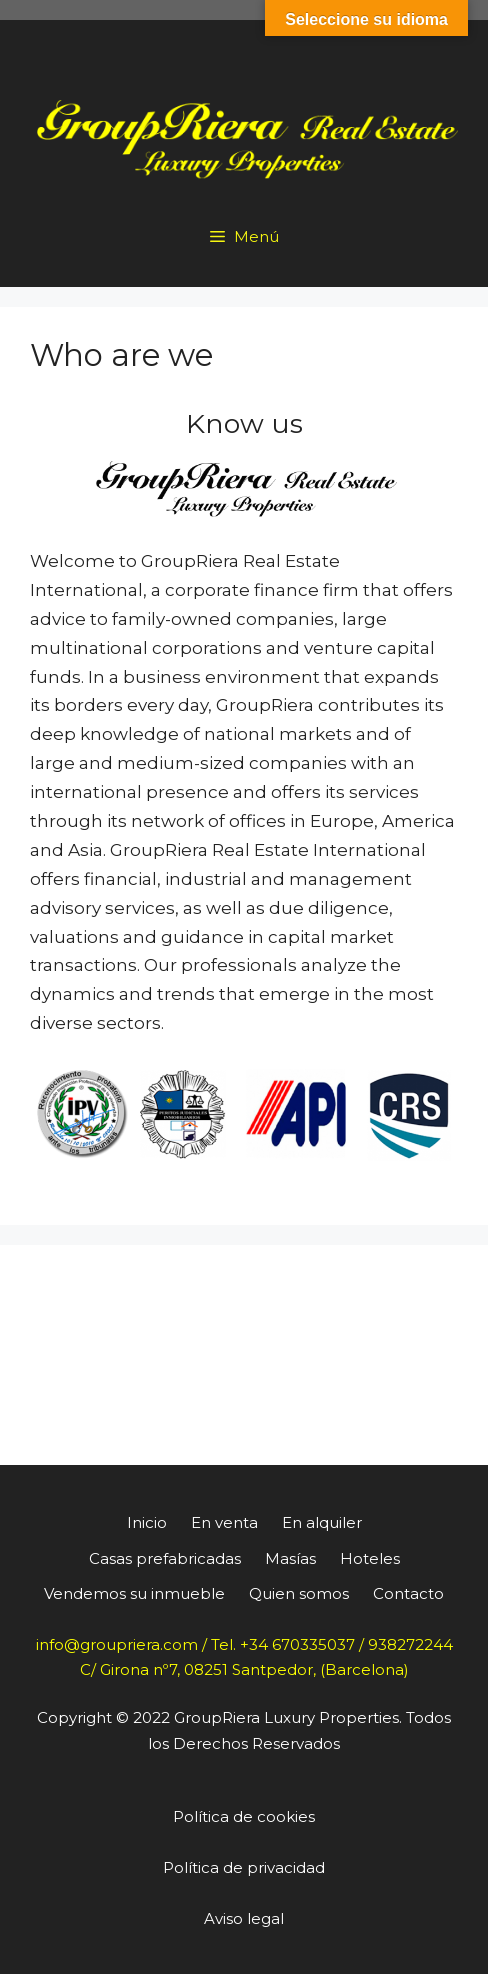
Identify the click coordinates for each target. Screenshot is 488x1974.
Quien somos (299, 1593)
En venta (224, 1522)
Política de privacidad (244, 1867)
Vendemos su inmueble (134, 1593)
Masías (290, 1558)
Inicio (147, 1522)
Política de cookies (244, 1816)
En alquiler (322, 1522)
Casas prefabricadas (165, 1558)
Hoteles (370, 1558)
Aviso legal (244, 1918)
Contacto (408, 1593)
